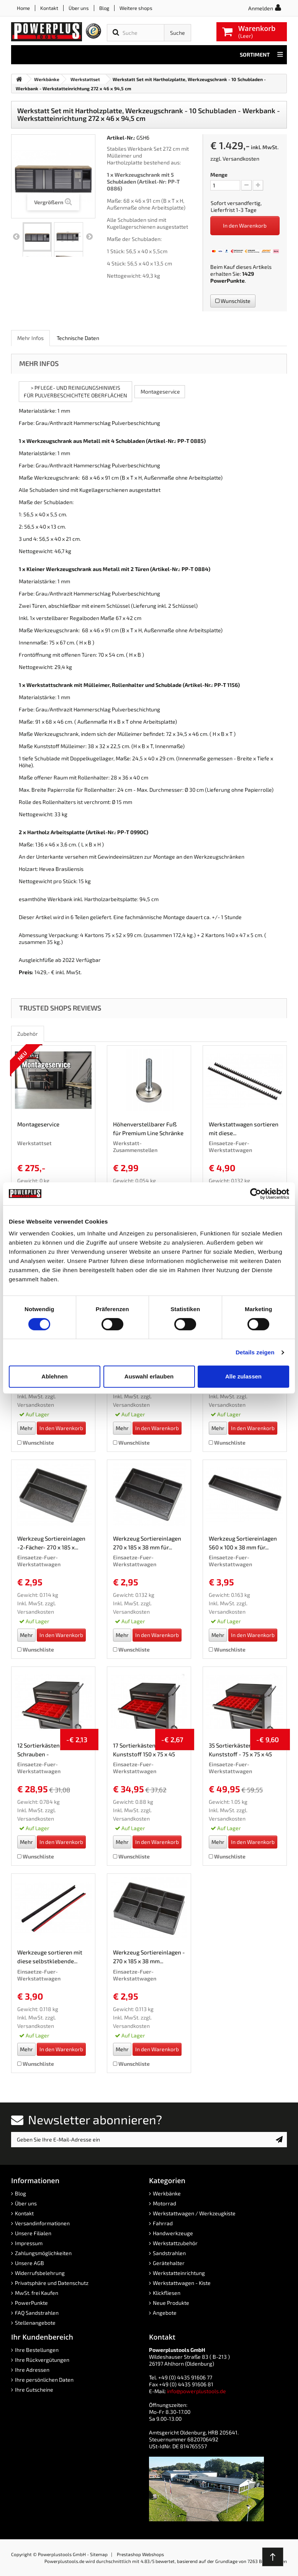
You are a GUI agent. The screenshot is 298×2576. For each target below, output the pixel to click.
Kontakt (49, 8)
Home (23, 8)
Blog (104, 8)
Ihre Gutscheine (34, 2389)
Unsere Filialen (33, 2233)
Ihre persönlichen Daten (44, 2379)
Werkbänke (167, 2193)
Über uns (79, 8)
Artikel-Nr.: (121, 137)
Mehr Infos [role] (30, 338)
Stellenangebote (35, 2322)
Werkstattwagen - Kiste (182, 2283)
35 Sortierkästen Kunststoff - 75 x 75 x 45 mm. (240, 1751)
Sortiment (261, 54)
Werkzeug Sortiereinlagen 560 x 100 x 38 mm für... (243, 1543)
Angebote (165, 2312)
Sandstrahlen (169, 2253)
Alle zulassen (243, 1376)
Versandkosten (241, 158)
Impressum (29, 2243)
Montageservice (159, 391)
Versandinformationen (42, 2223)
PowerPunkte (227, 280)
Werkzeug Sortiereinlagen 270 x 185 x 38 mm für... (147, 1543)
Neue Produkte (171, 2302)
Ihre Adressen (32, 2369)
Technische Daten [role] (78, 338)
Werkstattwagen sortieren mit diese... (243, 1128)
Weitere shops (136, 8)
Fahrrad (163, 2223)
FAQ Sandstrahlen (37, 2312)
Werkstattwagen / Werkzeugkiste (194, 2213)
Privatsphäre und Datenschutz (51, 2283)
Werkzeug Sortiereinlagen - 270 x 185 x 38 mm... (149, 1956)
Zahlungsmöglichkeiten (43, 2253)
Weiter (89, 237)
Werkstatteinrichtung (179, 2273)
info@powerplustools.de (196, 2391)
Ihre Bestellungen (37, 2350)
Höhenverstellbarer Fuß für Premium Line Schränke (148, 1128)
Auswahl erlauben (149, 1376)
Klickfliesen (166, 2293)
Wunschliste (233, 301)
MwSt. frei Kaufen (36, 2293)
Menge (219, 174)
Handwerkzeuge (173, 2233)
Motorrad (164, 2203)
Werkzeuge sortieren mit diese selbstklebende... (49, 1956)
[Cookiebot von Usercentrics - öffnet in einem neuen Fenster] (255, 1193)
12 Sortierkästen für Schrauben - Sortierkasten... (43, 1751)
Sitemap (99, 2554)
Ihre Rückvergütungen (42, 2359)
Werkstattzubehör (175, 2243)
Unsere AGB (29, 2263)
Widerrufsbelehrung (40, 2273)
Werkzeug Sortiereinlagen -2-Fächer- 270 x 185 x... (51, 1543)
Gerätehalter (169, 2263)
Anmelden (260, 8)
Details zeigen (255, 1352)
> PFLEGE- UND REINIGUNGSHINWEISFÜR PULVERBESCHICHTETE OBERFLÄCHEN (75, 391)
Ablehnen (54, 1376)
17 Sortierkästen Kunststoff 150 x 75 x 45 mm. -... (144, 1751)
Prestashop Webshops (140, 2554)
